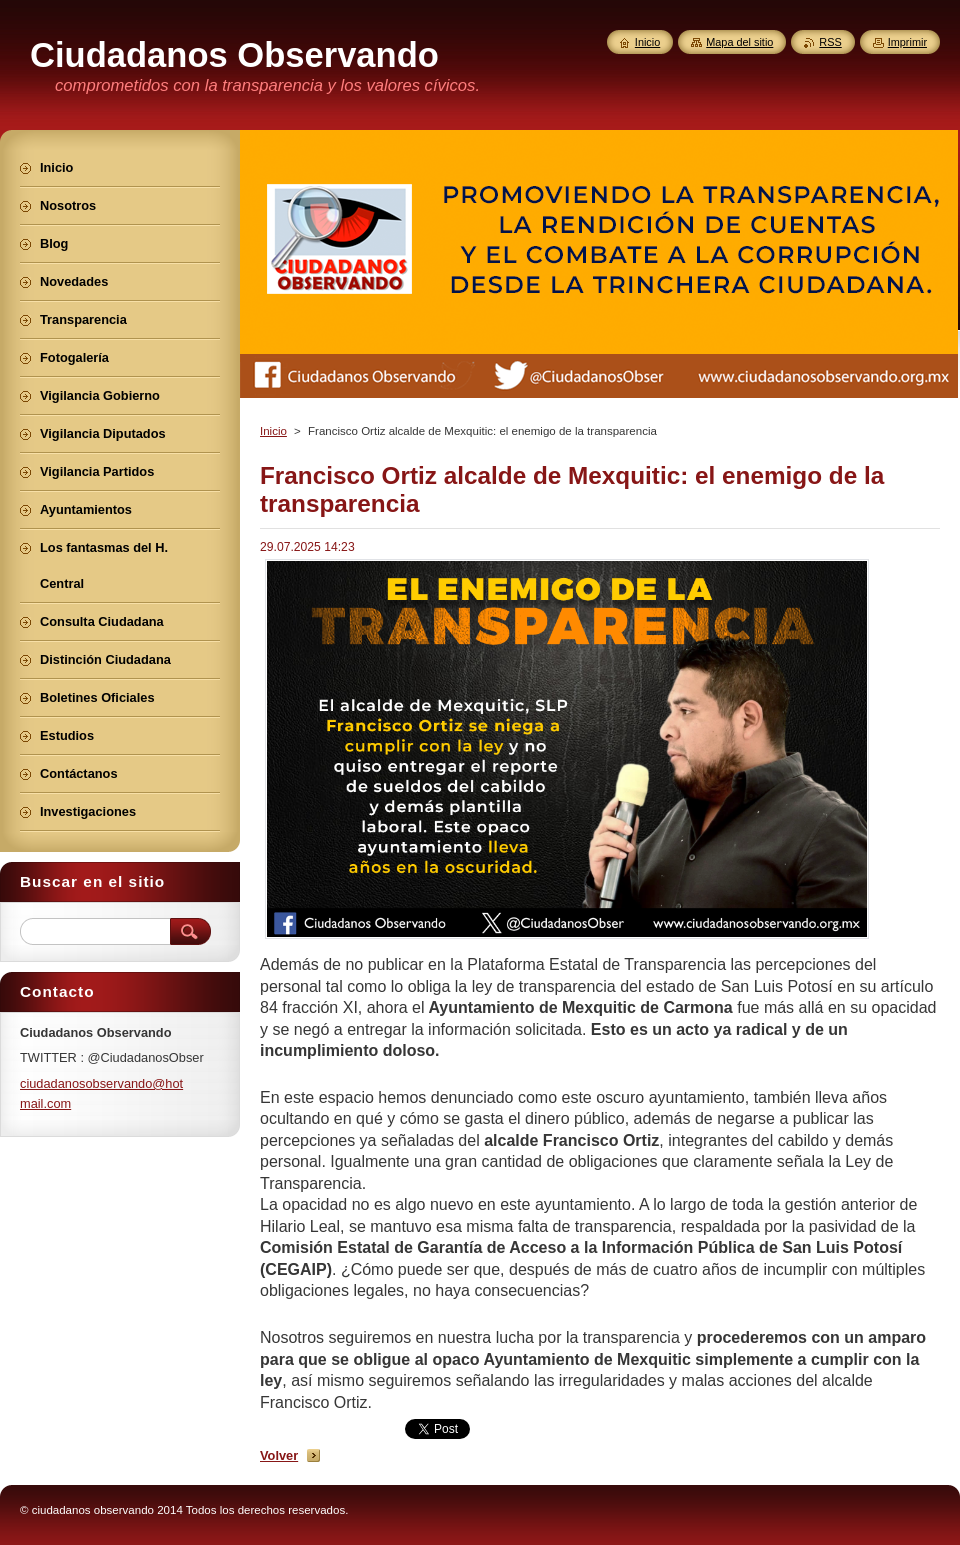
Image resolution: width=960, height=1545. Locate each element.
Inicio (273, 431)
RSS (830, 42)
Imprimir (907, 42)
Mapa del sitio (739, 42)
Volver (279, 1455)
